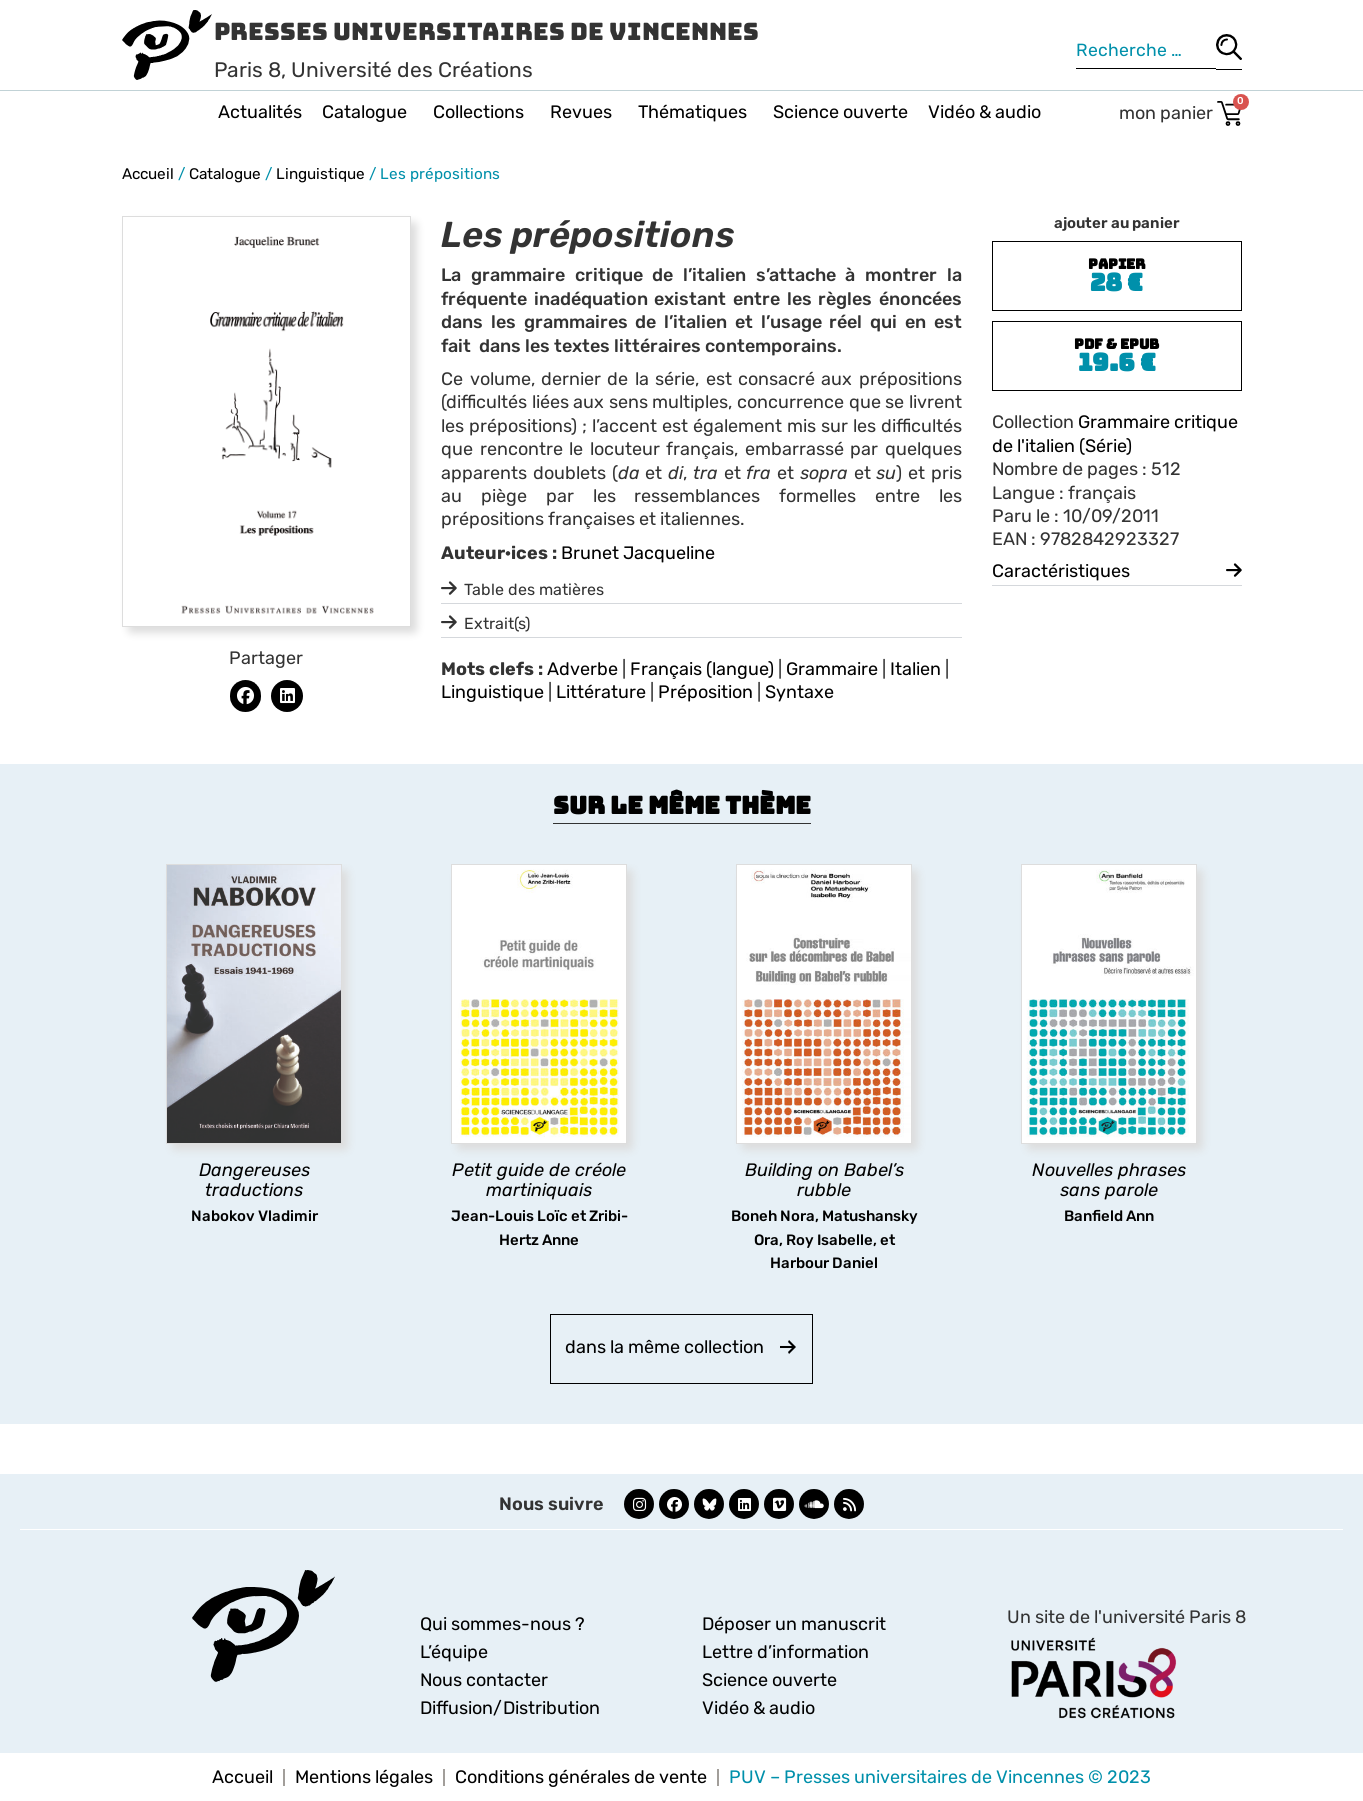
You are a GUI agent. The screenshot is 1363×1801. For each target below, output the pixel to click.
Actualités (260, 112)
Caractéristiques (1061, 571)
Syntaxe (799, 692)
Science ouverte (840, 112)
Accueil (148, 174)
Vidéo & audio (984, 112)
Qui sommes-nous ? (502, 1624)
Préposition (705, 692)
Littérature (601, 692)
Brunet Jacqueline (638, 553)
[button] (246, 696)
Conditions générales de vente (581, 1777)
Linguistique (320, 174)
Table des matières (534, 589)
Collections (481, 112)
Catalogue (367, 112)
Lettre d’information (785, 1652)
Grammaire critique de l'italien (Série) (1115, 433)
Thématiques (695, 112)
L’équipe (454, 1652)
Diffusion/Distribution (510, 1708)
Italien (915, 669)
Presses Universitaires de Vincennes (486, 31)
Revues (584, 112)
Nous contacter (484, 1680)
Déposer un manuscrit (794, 1624)
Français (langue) (702, 669)
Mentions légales (364, 1777)
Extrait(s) (497, 623)
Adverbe (582, 669)
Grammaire (832, 669)
